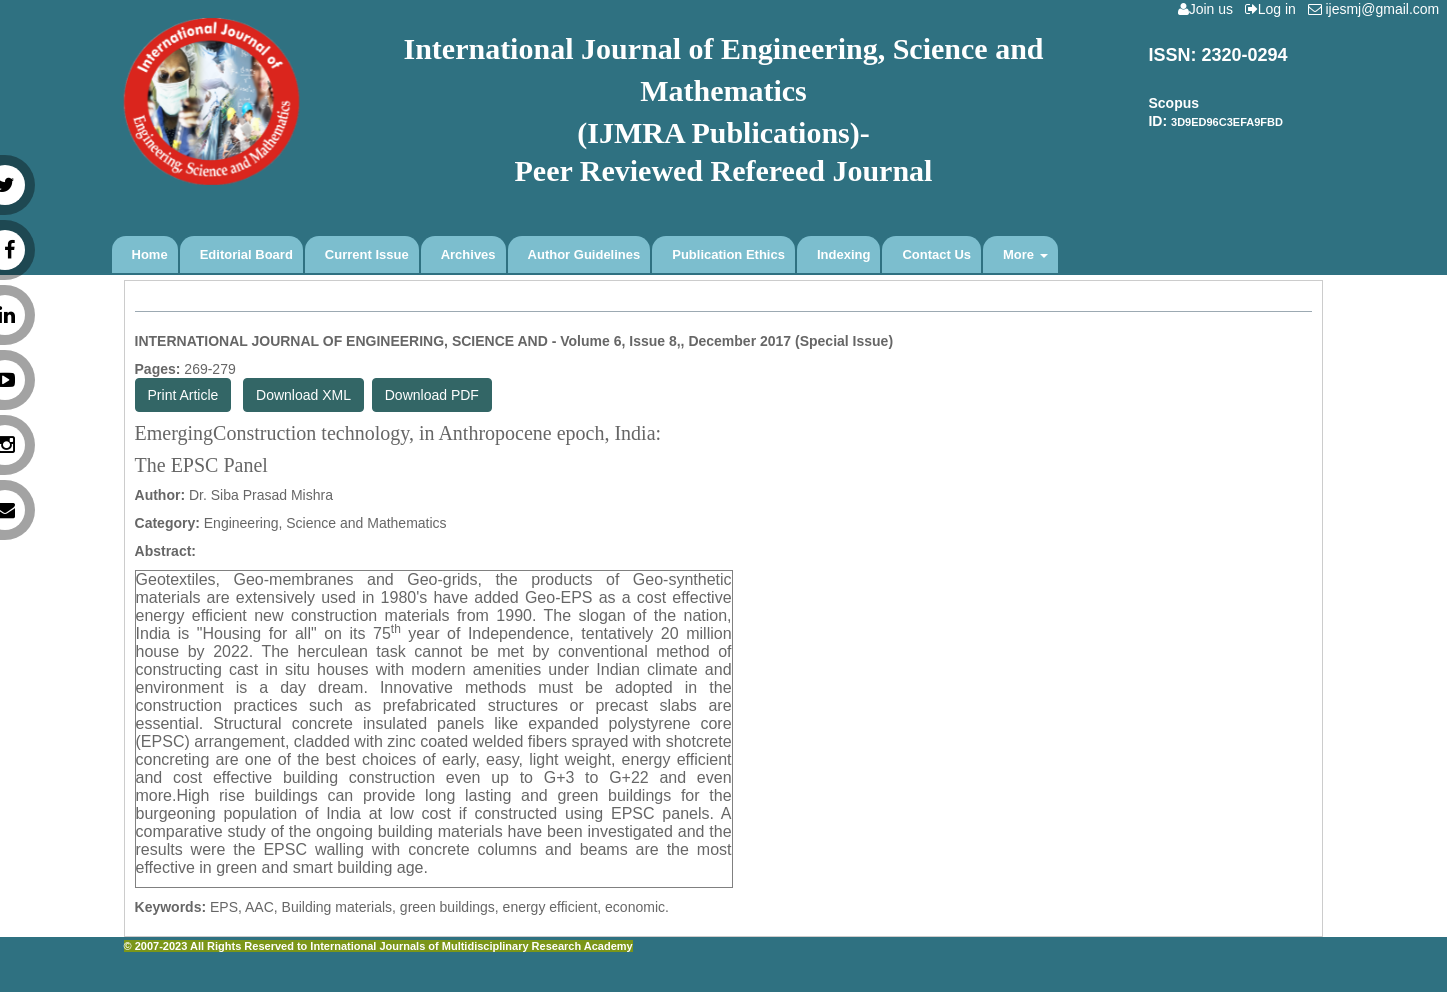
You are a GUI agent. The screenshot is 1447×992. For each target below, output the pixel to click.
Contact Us (936, 254)
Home (150, 254)
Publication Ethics (728, 254)
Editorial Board (246, 254)
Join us (1209, 9)
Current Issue (367, 254)
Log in (1274, 9)
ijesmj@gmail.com (1377, 9)
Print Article (183, 395)
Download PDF (432, 395)
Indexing (843, 254)
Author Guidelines (584, 254)
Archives (468, 254)
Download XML (303, 395)
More (1025, 254)
